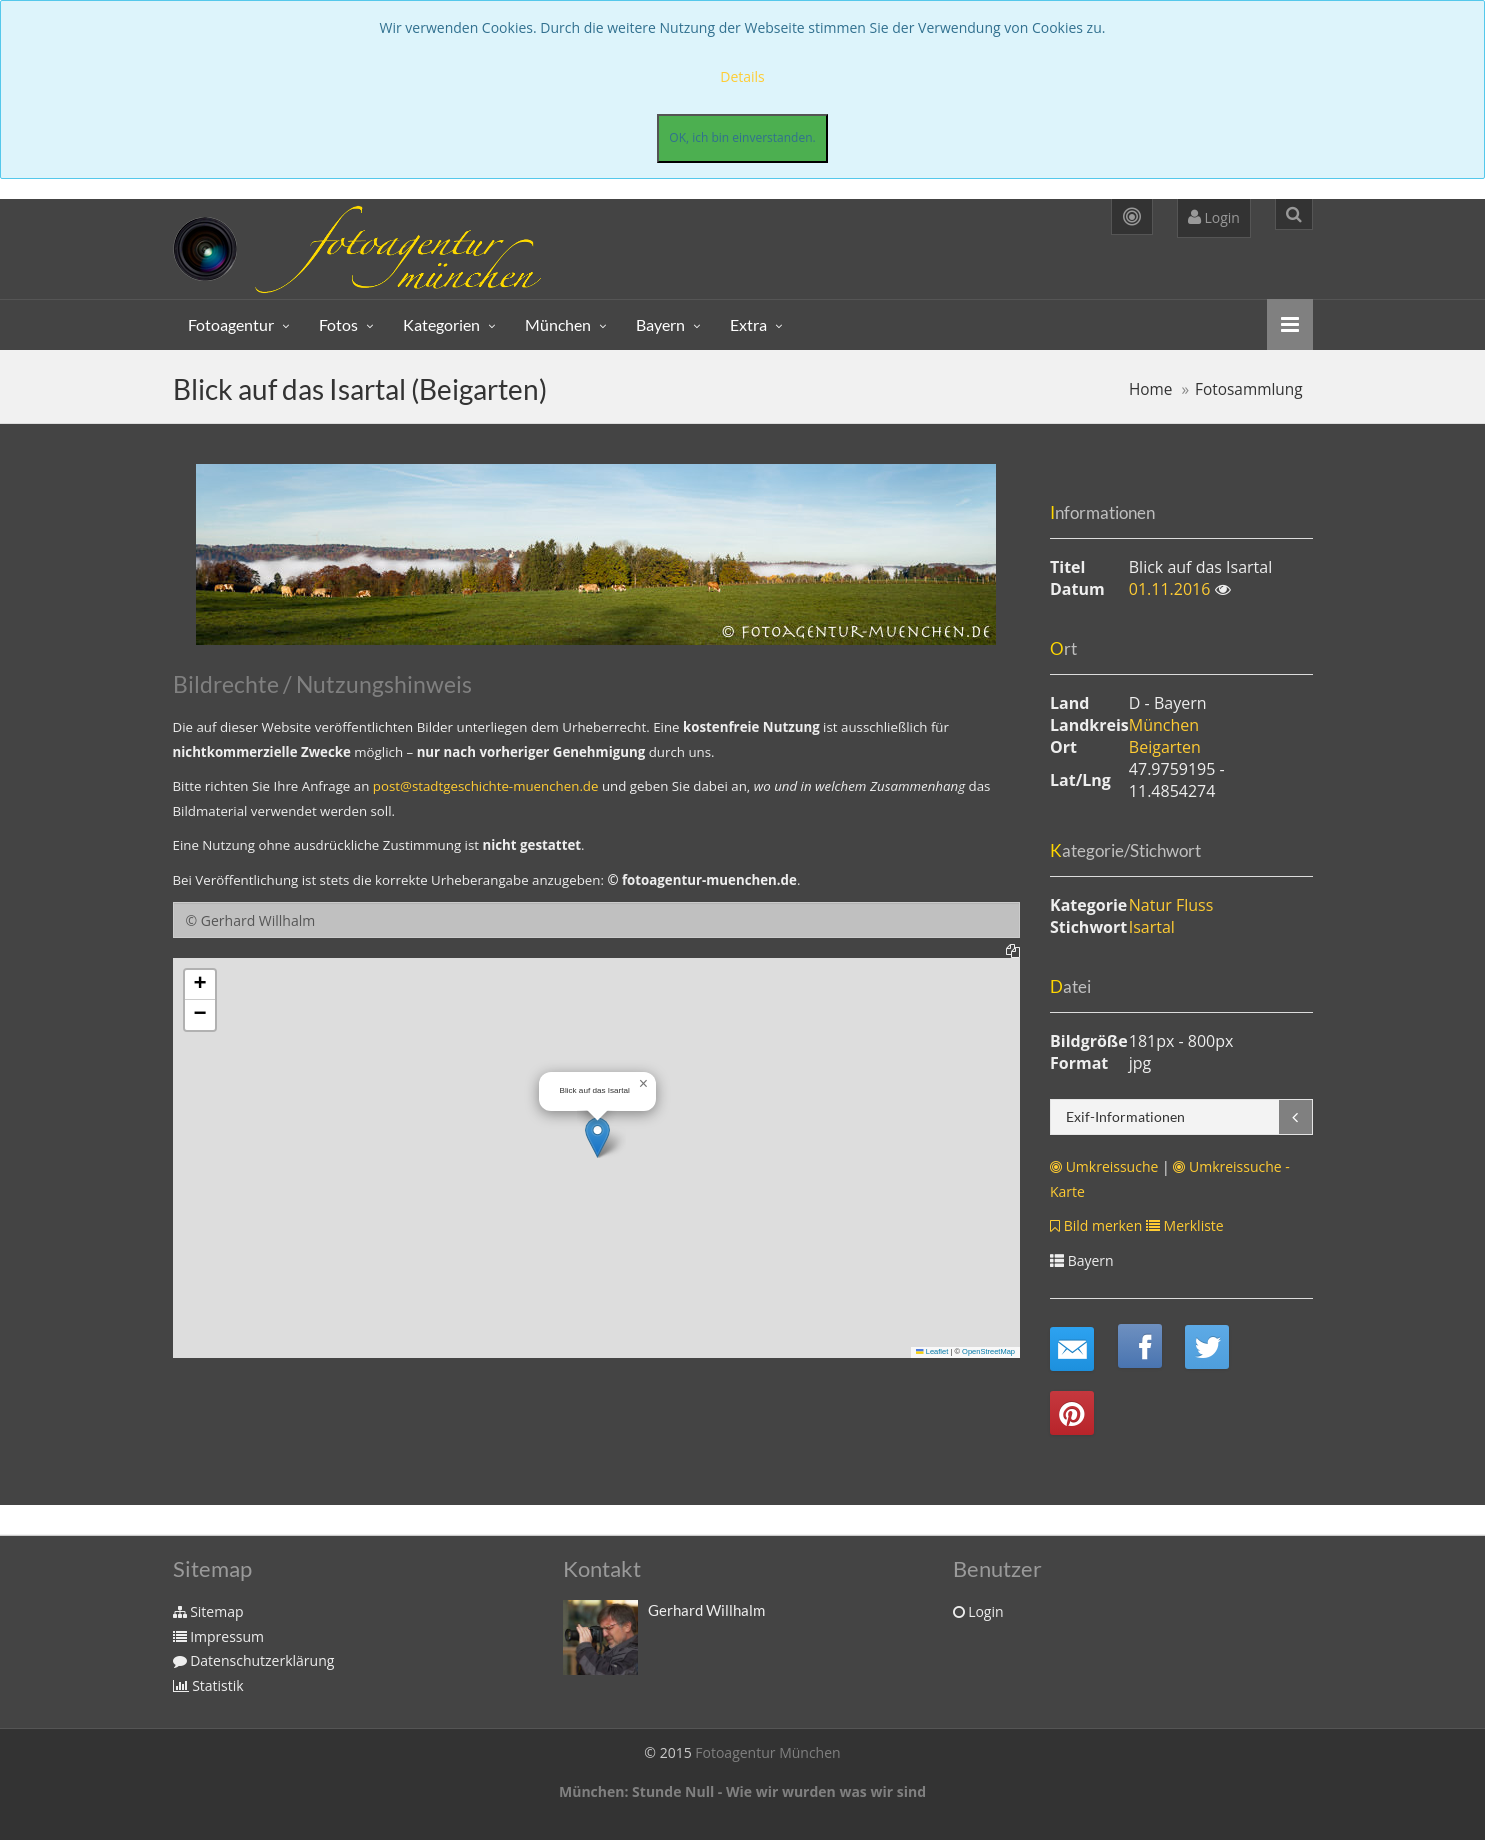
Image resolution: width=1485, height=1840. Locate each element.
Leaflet (932, 1351)
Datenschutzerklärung (254, 1660)
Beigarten (1165, 747)
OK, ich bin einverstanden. (742, 137)
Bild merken (1096, 1225)
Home (1151, 389)
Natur (1150, 905)
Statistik (208, 1685)
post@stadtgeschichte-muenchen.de (486, 786)
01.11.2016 (1172, 589)
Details (742, 76)
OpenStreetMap (988, 1351)
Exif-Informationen (1125, 1116)
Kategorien (441, 324)
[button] (597, 1137)
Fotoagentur (231, 324)
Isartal (1152, 927)
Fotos (338, 324)
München (558, 324)
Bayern (660, 324)
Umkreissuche (1104, 1166)
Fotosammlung (1248, 389)
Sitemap (208, 1611)
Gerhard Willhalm (706, 1610)
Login (1214, 217)
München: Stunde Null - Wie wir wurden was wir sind (742, 1791)
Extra (748, 324)
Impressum (219, 1636)
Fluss (1194, 905)
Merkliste (1185, 1225)
